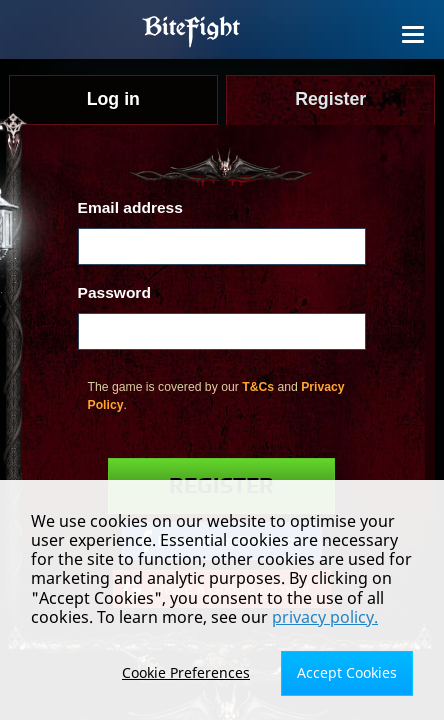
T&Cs (258, 387)
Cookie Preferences (186, 672)
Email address (130, 207)
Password (114, 292)
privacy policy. (325, 617)
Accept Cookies (347, 672)
